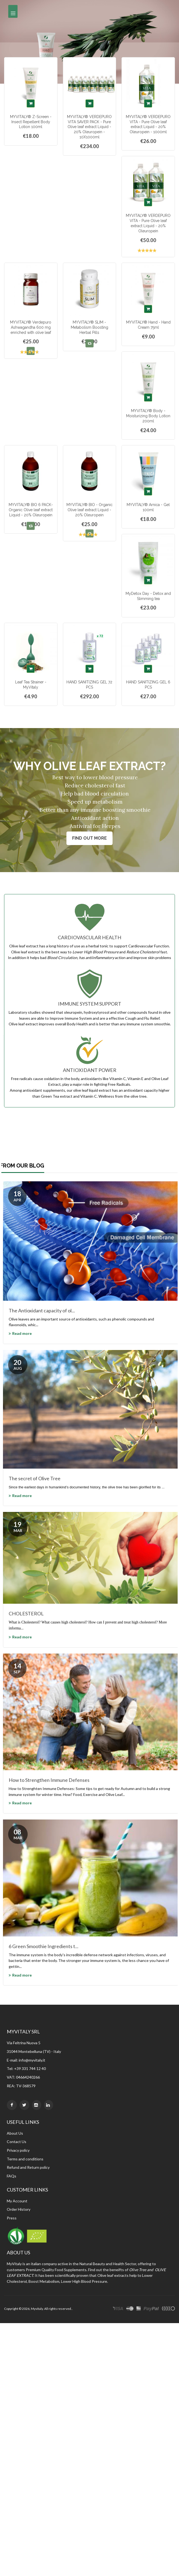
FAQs (11, 2176)
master (130, 2309)
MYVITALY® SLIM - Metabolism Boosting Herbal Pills (89, 327)
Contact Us (16, 2141)
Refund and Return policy (28, 2167)
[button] (89, 343)
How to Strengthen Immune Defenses (49, 1780)
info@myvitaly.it (32, 2060)
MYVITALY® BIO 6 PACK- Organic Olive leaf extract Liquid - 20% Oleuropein (31, 510)
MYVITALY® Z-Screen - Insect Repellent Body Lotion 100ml (31, 122)
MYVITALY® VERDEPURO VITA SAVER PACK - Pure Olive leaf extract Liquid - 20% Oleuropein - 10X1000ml (89, 127)
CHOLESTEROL (26, 1613)
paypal (151, 2309)
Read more (22, 1333)
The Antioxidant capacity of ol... (42, 1310)
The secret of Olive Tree (34, 1478)
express (138, 2309)
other (168, 2309)
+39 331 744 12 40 (30, 2068)
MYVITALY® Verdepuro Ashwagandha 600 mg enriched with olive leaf (30, 327)
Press (12, 2218)
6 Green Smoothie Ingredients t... (43, 1946)
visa (118, 2309)
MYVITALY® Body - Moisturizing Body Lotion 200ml (148, 416)
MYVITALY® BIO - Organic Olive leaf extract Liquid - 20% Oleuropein (89, 510)
